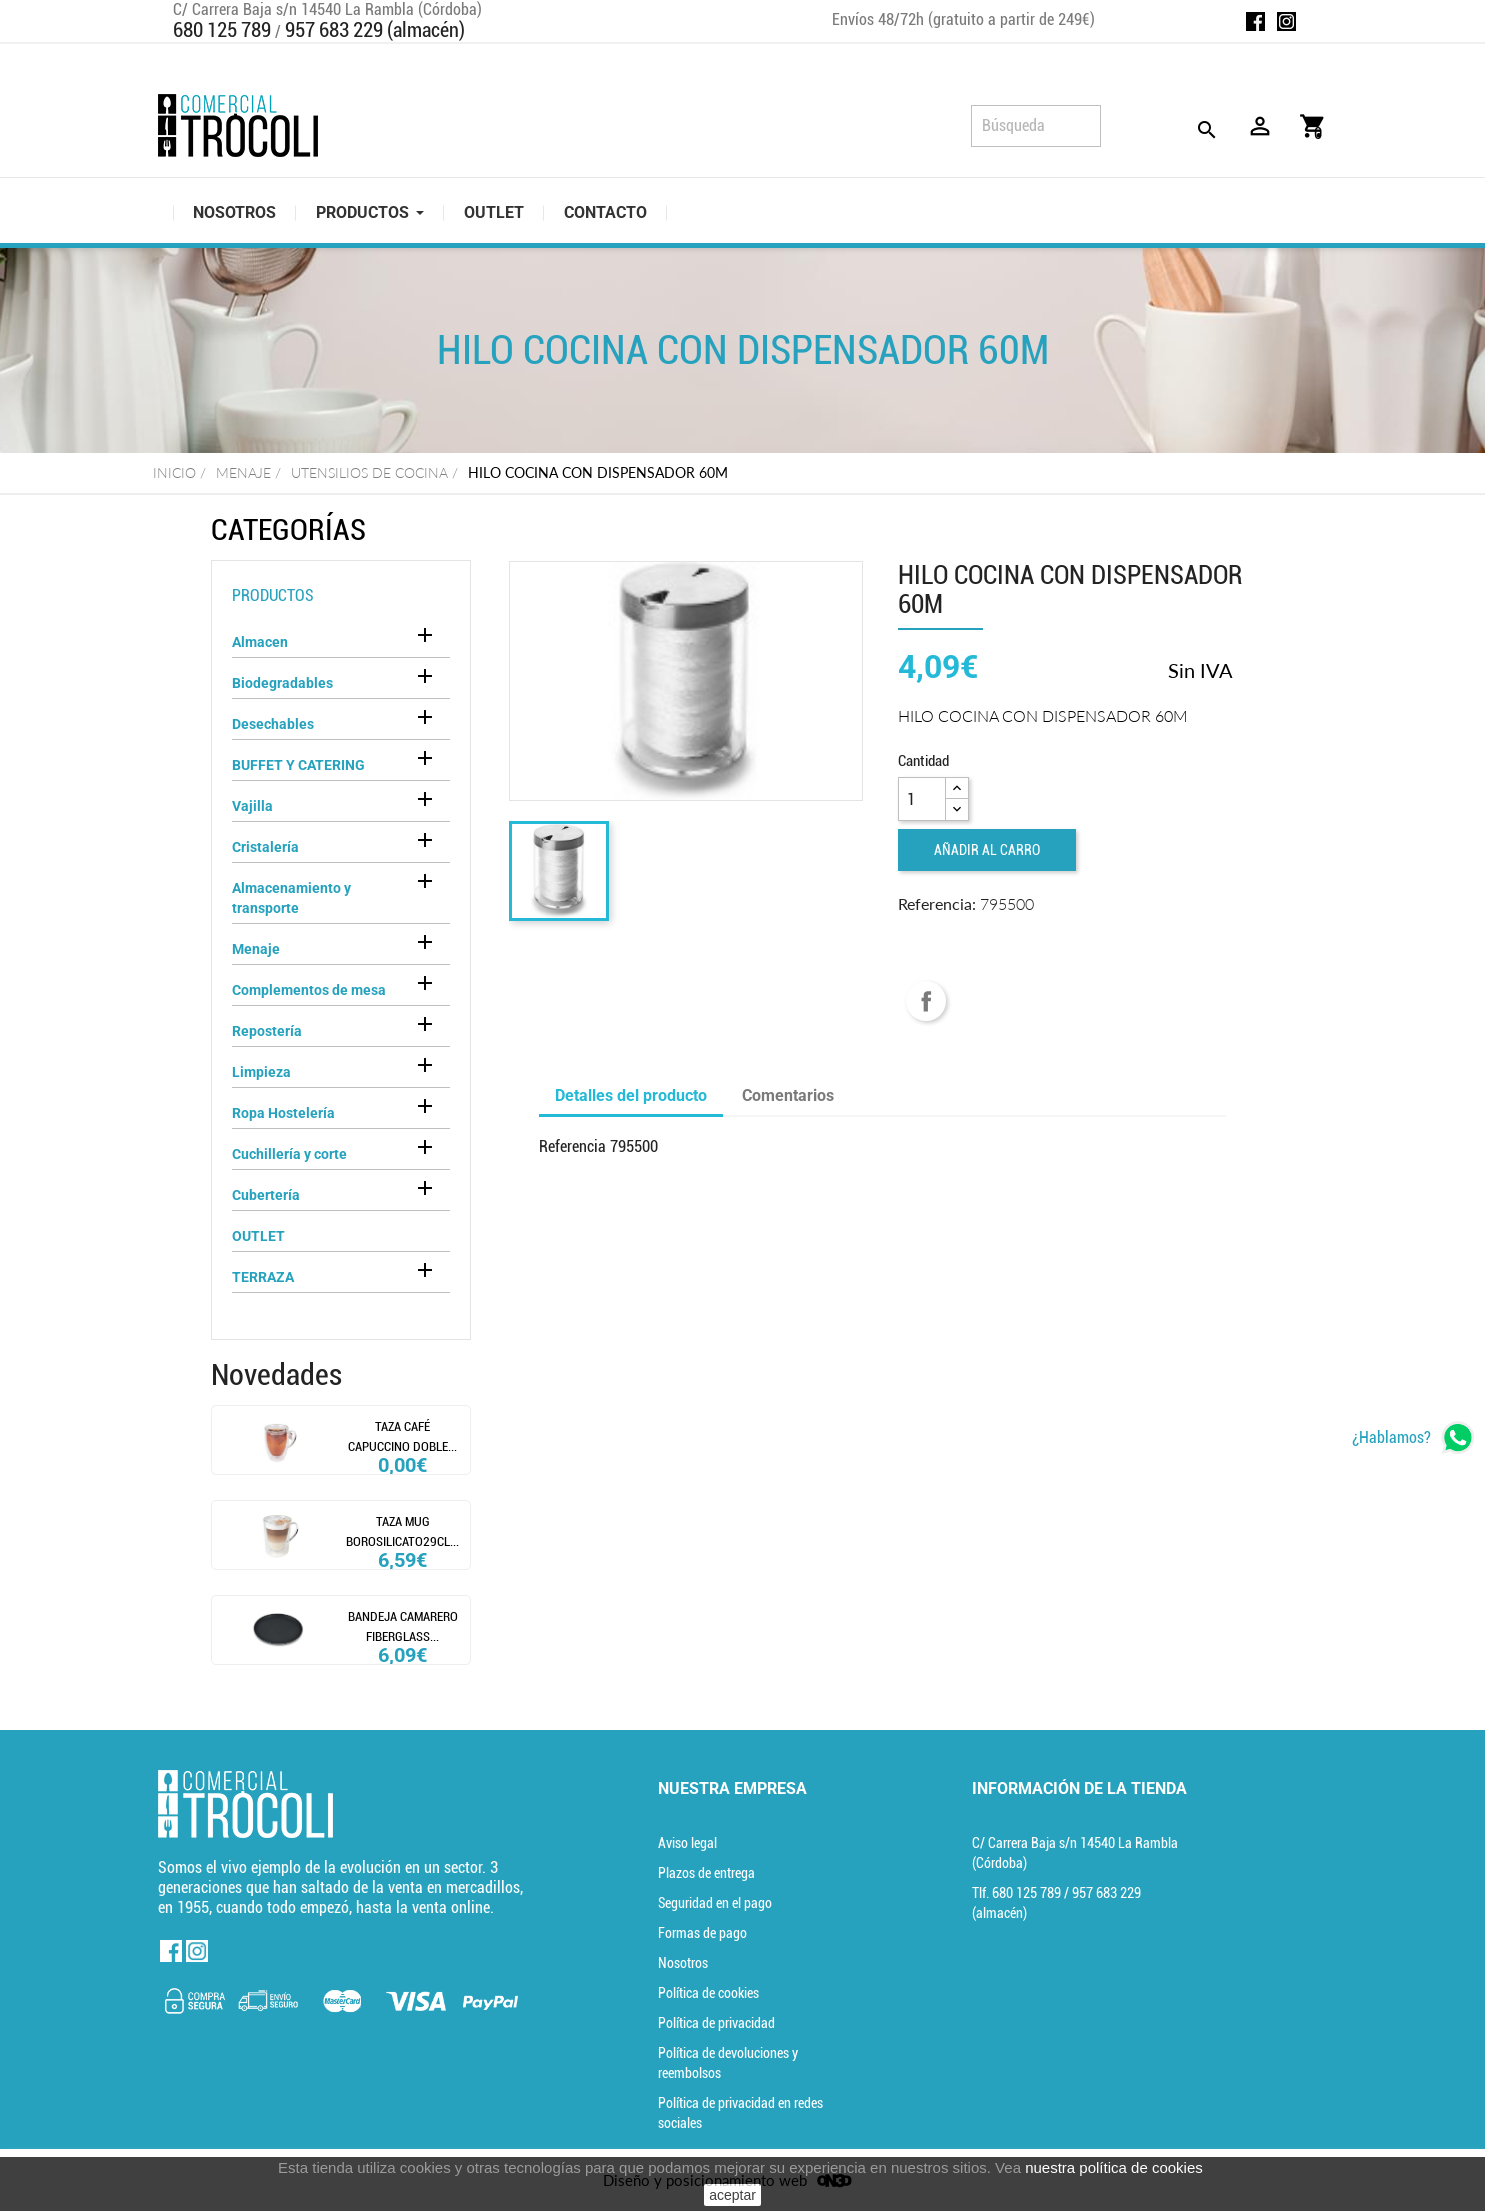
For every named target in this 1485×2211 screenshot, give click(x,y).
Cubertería (266, 1195)
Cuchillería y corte (289, 1154)
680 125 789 (222, 30)
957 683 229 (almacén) (375, 30)
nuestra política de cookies (1114, 2167)
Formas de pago (702, 1933)
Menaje (256, 949)
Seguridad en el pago (715, 1903)
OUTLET (258, 1236)
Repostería (267, 1031)
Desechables (273, 724)
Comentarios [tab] (788, 1095)
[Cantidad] (922, 799)
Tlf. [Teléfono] (1018, 1893)
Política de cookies (708, 1993)
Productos (273, 595)
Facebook (1255, 21)
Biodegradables (282, 683)
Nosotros (683, 1963)
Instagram (1286, 21)
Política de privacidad (716, 2023)
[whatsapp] (1413, 1437)
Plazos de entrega (706, 1873)
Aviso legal (687, 1843)
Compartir (926, 1001)
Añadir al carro (987, 850)
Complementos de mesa (309, 990)
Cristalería (265, 847)
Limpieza (261, 1072)
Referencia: (937, 903)
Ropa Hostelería (283, 1113)
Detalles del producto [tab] (631, 1095)
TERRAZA (263, 1277)
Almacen (260, 642)
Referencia (572, 1146)
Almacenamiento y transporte (291, 898)
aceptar (732, 2195)
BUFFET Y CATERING (298, 765)
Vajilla (252, 806)
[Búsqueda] (1036, 126)
